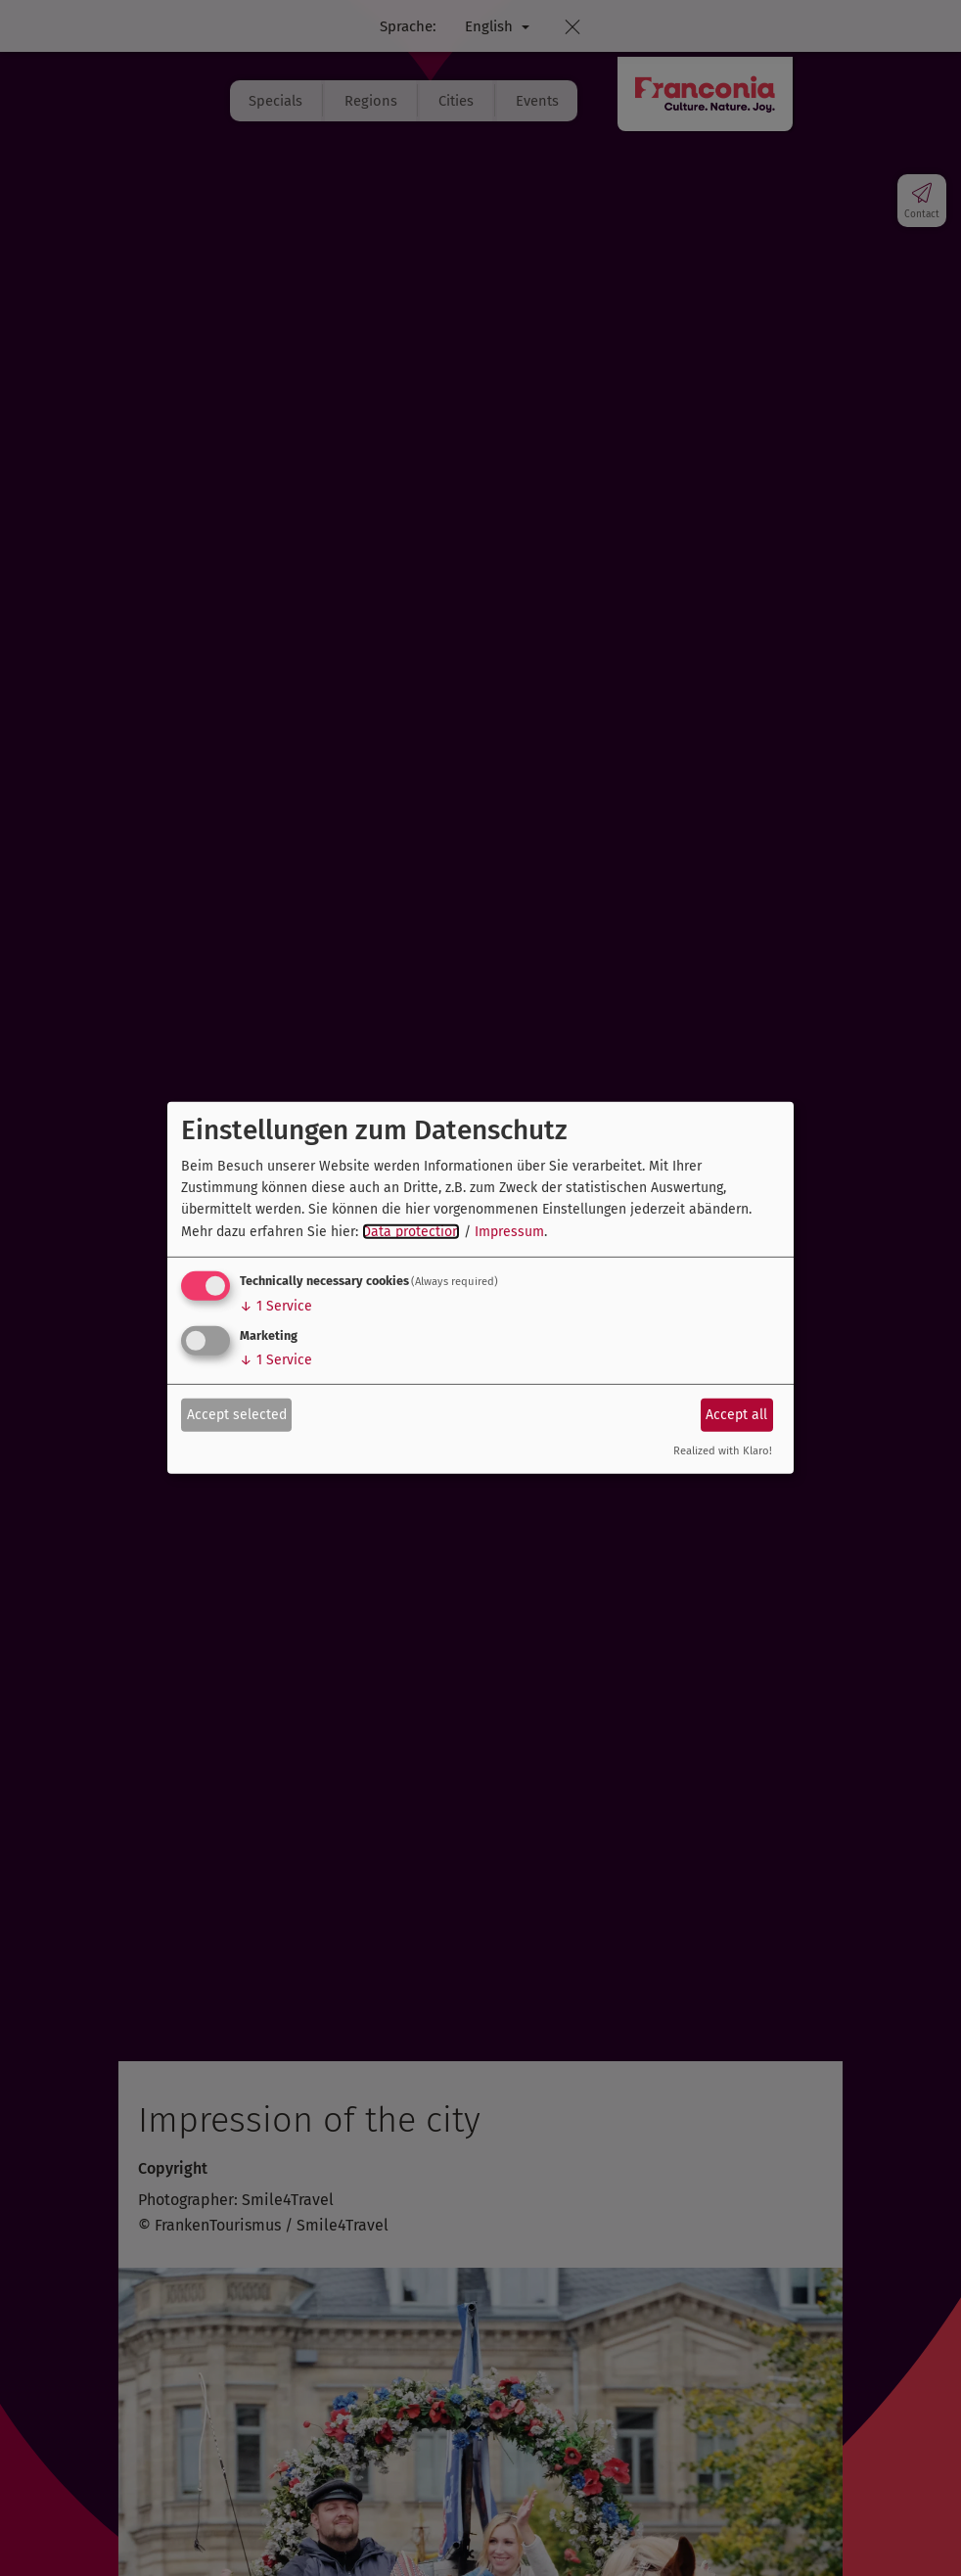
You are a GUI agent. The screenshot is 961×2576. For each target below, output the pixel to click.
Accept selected (237, 1413)
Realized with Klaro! (722, 1451)
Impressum (509, 1231)
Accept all (736, 1413)
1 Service (276, 1306)
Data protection (411, 1231)
